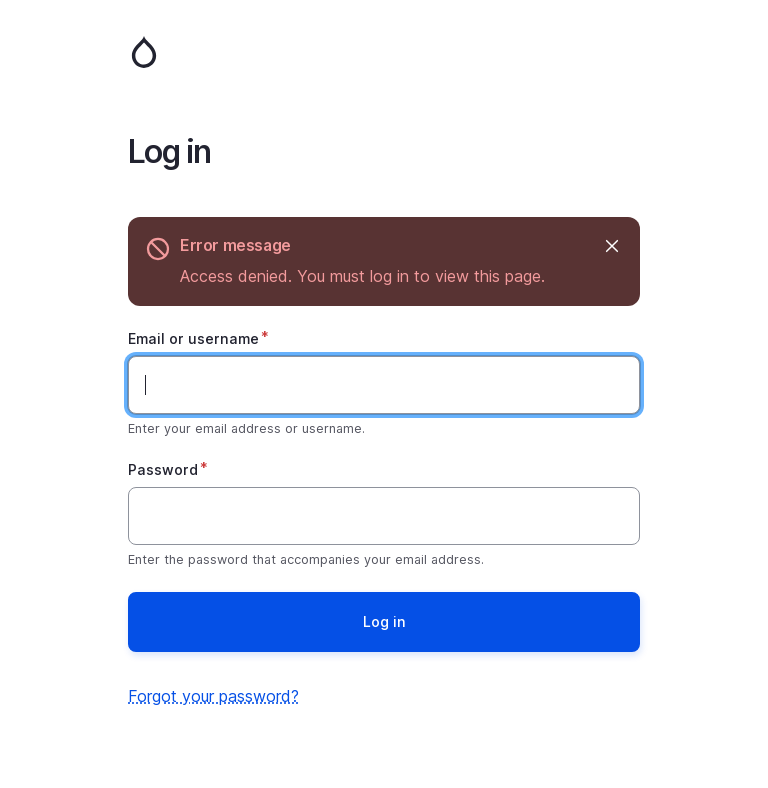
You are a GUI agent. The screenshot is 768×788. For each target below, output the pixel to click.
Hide (610, 245)
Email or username (193, 338)
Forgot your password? (213, 696)
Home (384, 52)
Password (163, 469)
